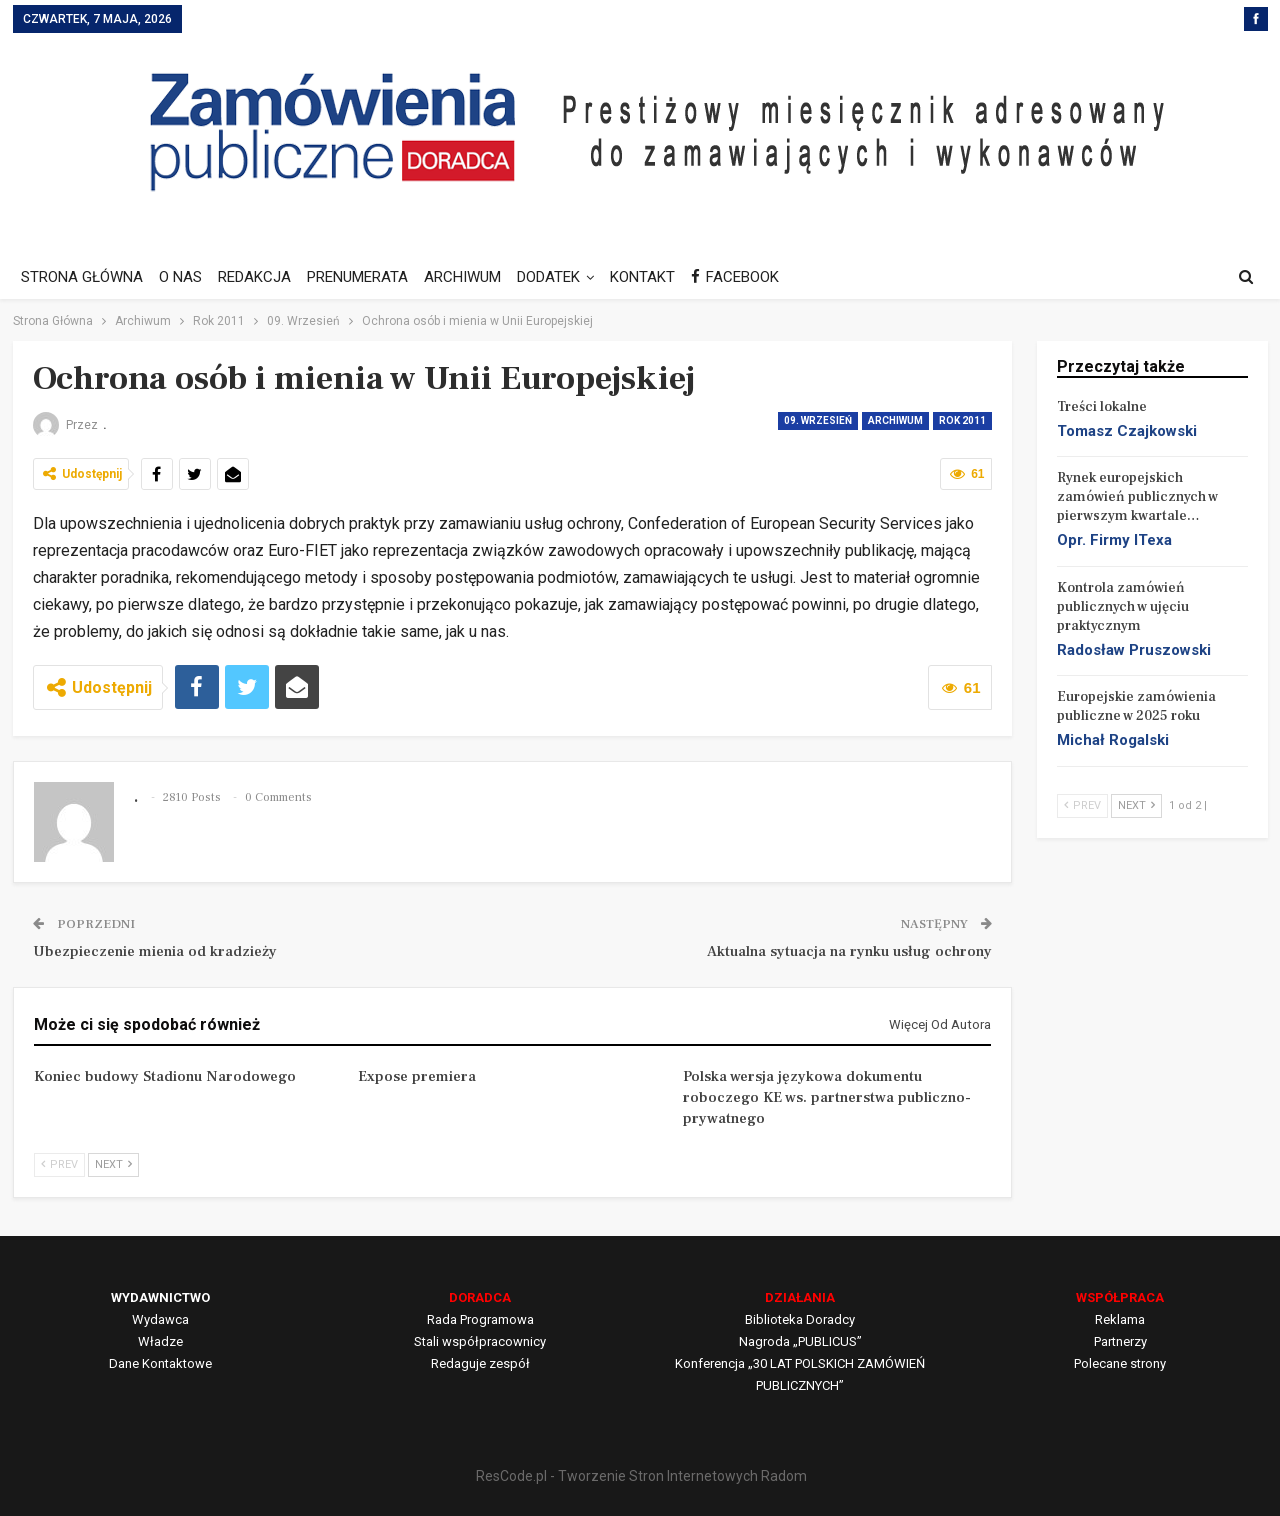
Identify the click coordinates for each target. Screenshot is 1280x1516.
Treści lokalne (1102, 407)
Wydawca (160, 1319)
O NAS (183, 277)
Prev (59, 1164)
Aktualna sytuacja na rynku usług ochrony (849, 951)
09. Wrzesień (818, 420)
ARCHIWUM (474, 277)
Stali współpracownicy (480, 1341)
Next (113, 1164)
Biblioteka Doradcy (800, 1319)
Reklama (1120, 1319)
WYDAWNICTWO (160, 1297)
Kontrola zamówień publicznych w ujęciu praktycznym (1123, 607)
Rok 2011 (962, 420)
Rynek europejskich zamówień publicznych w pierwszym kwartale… (1137, 497)
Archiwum (895, 420)
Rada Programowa (480, 1319)
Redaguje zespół (480, 1363)
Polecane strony (1120, 1363)
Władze (160, 1341)
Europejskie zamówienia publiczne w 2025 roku (1136, 706)
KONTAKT (660, 277)
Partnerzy (1120, 1341)
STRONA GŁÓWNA (82, 277)
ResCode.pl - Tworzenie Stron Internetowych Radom (641, 1476)
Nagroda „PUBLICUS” (800, 1341)
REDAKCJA (260, 277)
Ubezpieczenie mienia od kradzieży (155, 951)
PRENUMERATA (366, 277)
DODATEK (563, 277)
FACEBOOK (756, 277)
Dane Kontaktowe (160, 1363)
